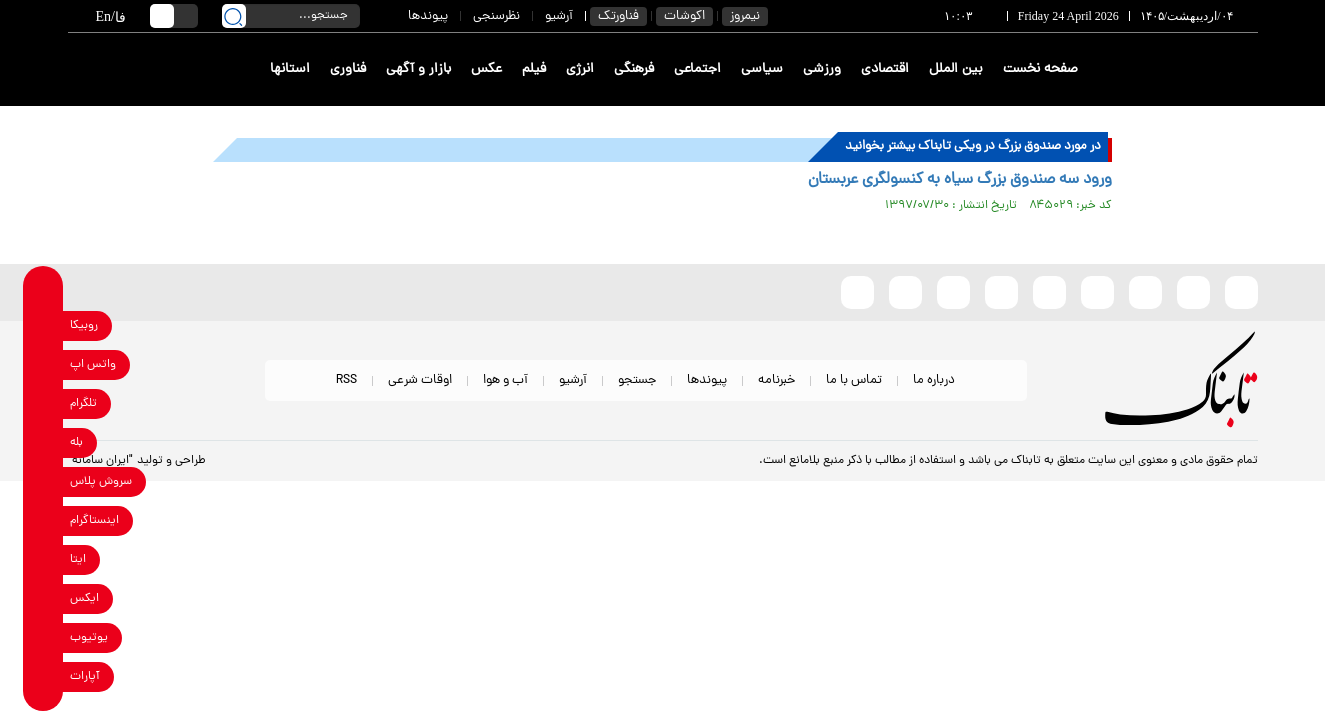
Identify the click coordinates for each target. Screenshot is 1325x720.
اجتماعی (697, 69)
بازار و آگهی (418, 69)
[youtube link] (43, 637)
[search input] (291, 16)
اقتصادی (885, 69)
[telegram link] (43, 403)
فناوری (348, 69)
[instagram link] (43, 520)
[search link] (234, 16)
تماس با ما (854, 380)
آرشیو (559, 16)
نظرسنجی (496, 16)
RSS (346, 380)
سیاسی (762, 69)
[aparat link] (43, 676)
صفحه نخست (1040, 69)
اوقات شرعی (420, 380)
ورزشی (822, 69)
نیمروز (745, 16)
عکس (486, 69)
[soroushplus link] (43, 481)
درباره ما (934, 380)
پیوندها (428, 16)
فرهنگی (634, 69)
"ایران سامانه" (100, 461)
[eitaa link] (43, 559)
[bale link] (43, 442)
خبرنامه (776, 380)
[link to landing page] (1185, 69)
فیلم (534, 69)
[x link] (43, 598)
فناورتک (618, 16)
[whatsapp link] (43, 364)
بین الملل (956, 69)
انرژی (580, 69)
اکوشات (684, 16)
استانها (290, 69)
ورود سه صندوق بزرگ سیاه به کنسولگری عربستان (960, 180)
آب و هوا (505, 380)
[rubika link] (43, 325)
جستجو (637, 380)
